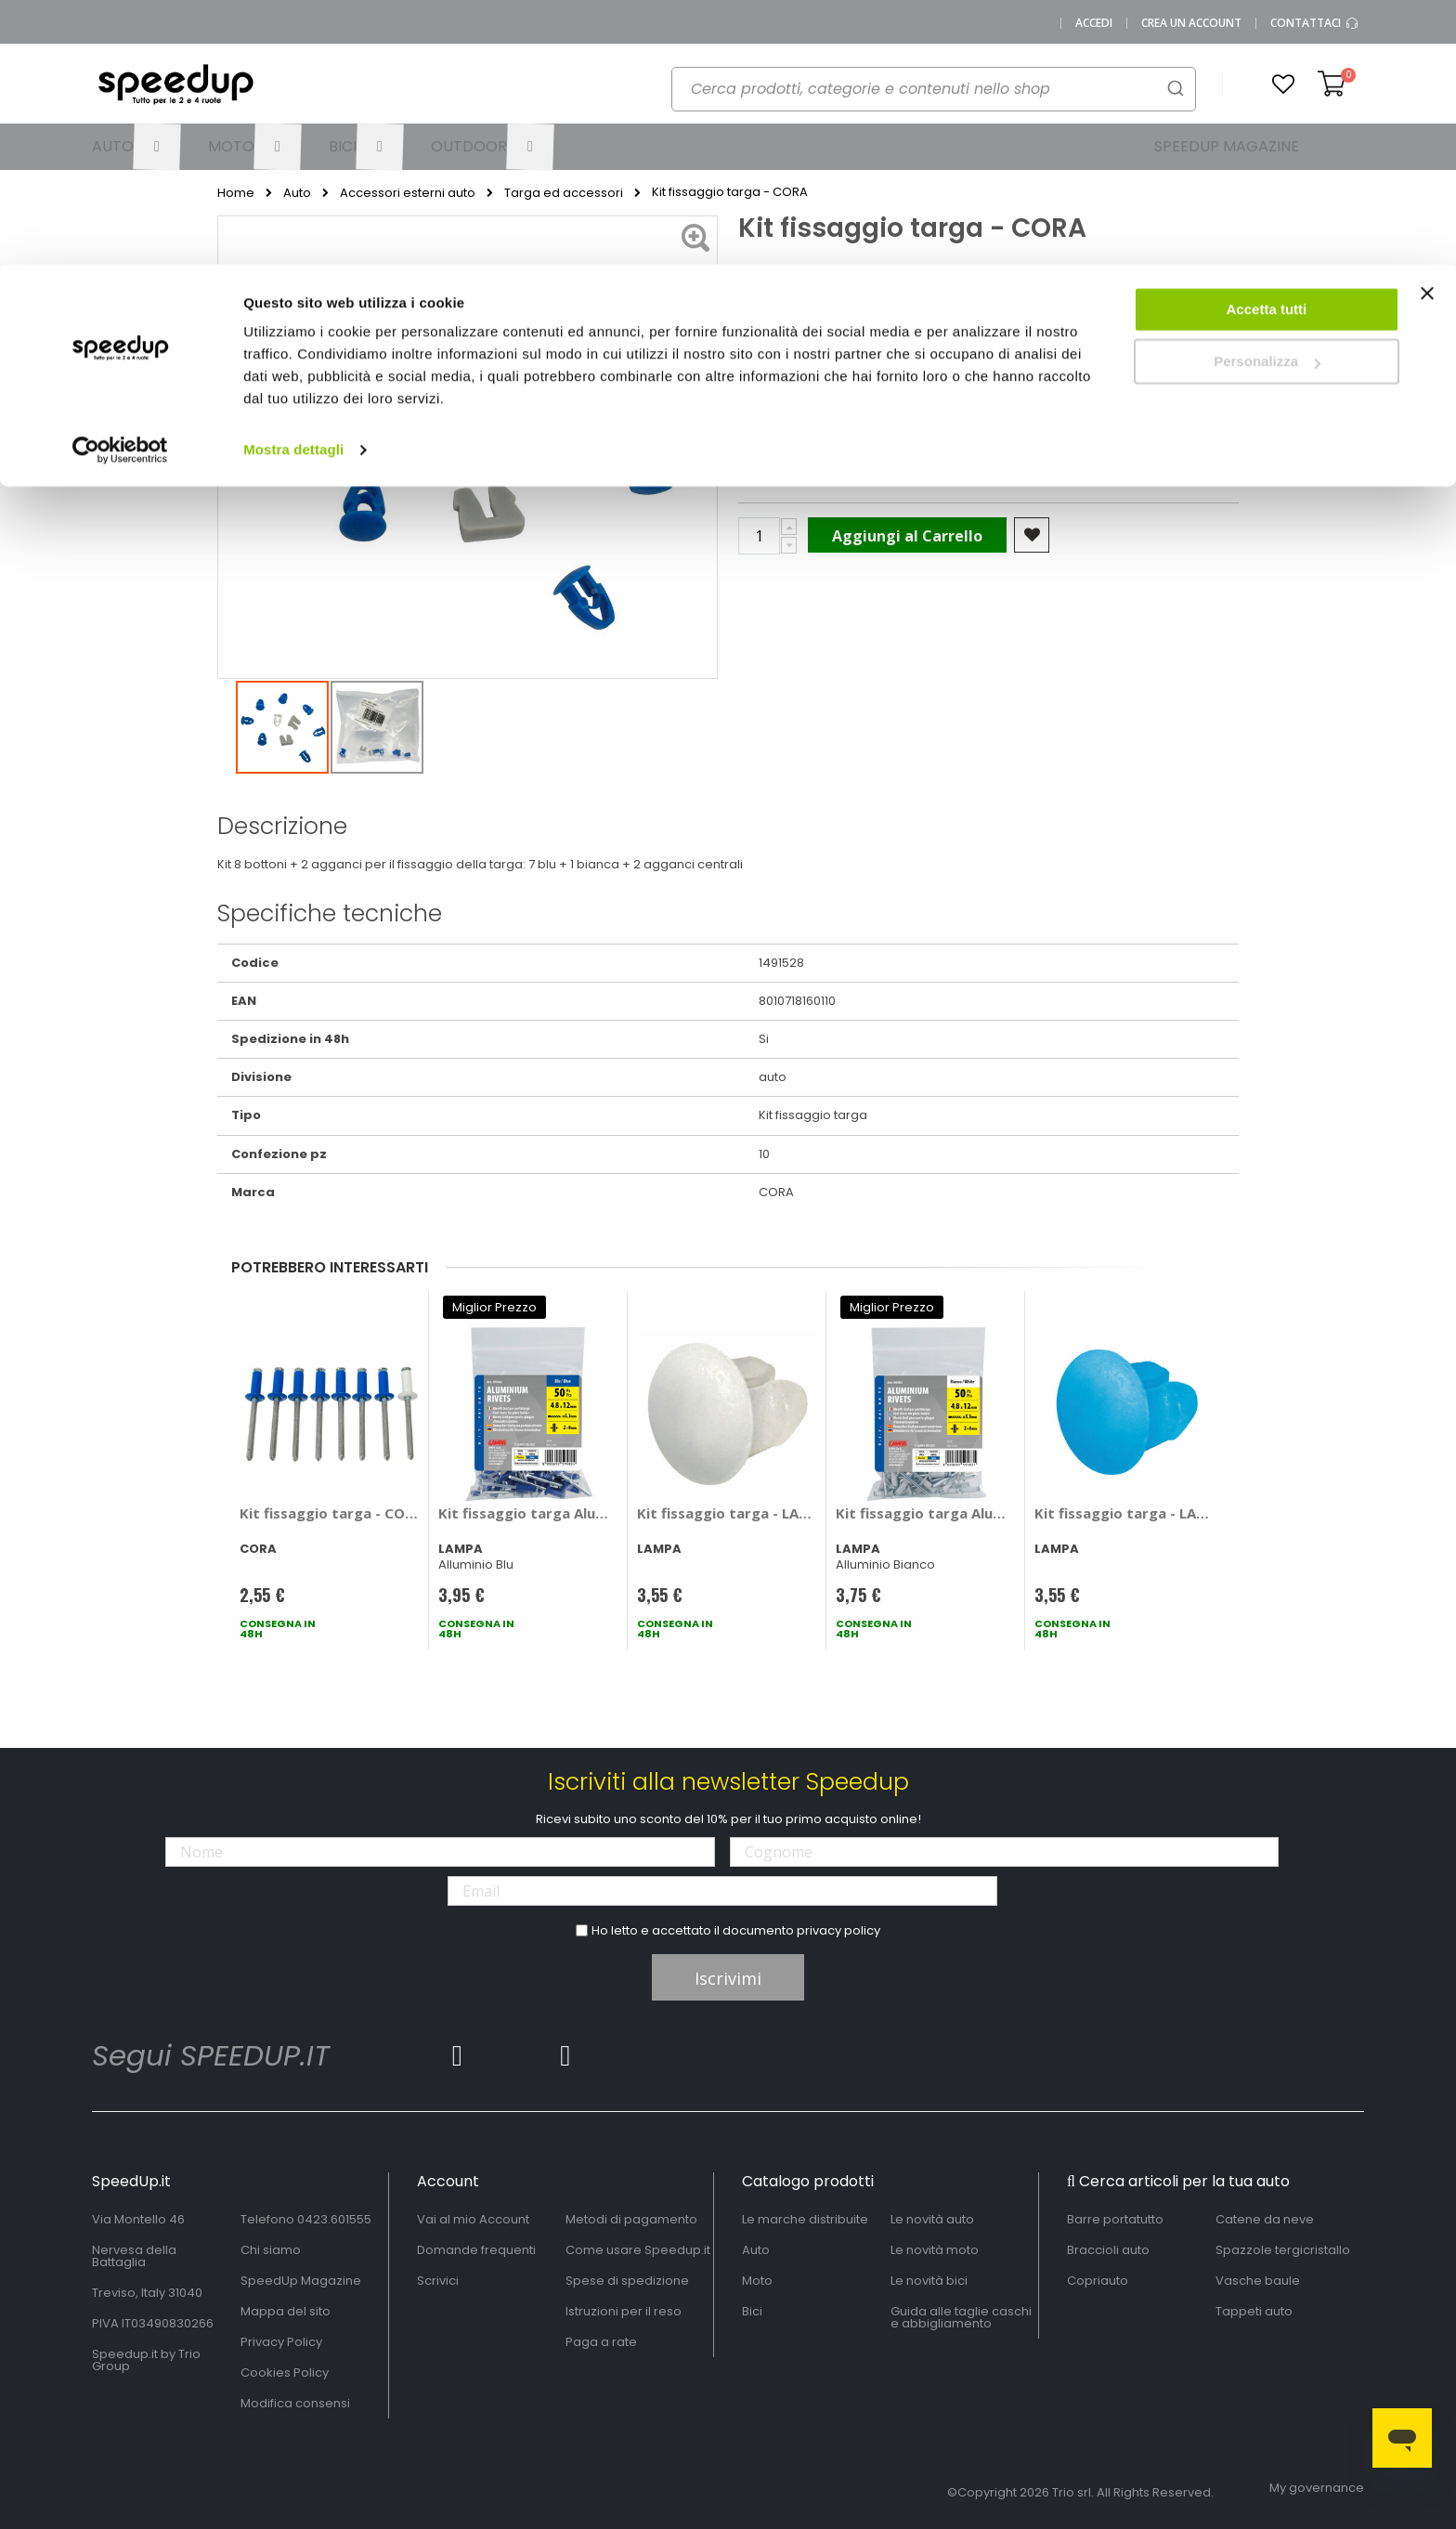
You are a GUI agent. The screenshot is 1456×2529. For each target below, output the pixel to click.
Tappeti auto (1254, 2311)
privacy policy (838, 1930)
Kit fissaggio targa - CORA (330, 1513)
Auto (756, 2250)
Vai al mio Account (473, 2219)
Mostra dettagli (293, 185)
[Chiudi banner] (1427, 37)
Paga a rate (601, 2342)
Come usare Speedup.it (638, 2250)
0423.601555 (334, 2219)
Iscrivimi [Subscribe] (728, 1978)
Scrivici (438, 2280)
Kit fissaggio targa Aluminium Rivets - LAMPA (528, 1513)
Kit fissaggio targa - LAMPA (727, 1513)
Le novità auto (932, 2219)
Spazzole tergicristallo (1283, 2250)
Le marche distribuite (805, 2219)
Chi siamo (270, 2250)
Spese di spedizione (627, 2280)
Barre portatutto (1115, 2219)
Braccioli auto (1108, 2250)
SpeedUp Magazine (300, 2280)
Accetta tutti (1267, 45)
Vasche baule (1258, 2280)
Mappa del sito (285, 2311)
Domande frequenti (476, 2250)
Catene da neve (1265, 2219)
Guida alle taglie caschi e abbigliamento (961, 2317)
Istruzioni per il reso (624, 2311)
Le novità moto (934, 2250)
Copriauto (1097, 2280)
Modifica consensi (295, 2403)
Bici (752, 2311)
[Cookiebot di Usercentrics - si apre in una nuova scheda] (120, 186)
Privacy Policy (281, 2342)
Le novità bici (929, 2280)
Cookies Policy (284, 2372)
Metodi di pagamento (631, 2219)
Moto (757, 2280)
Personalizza (1267, 98)
